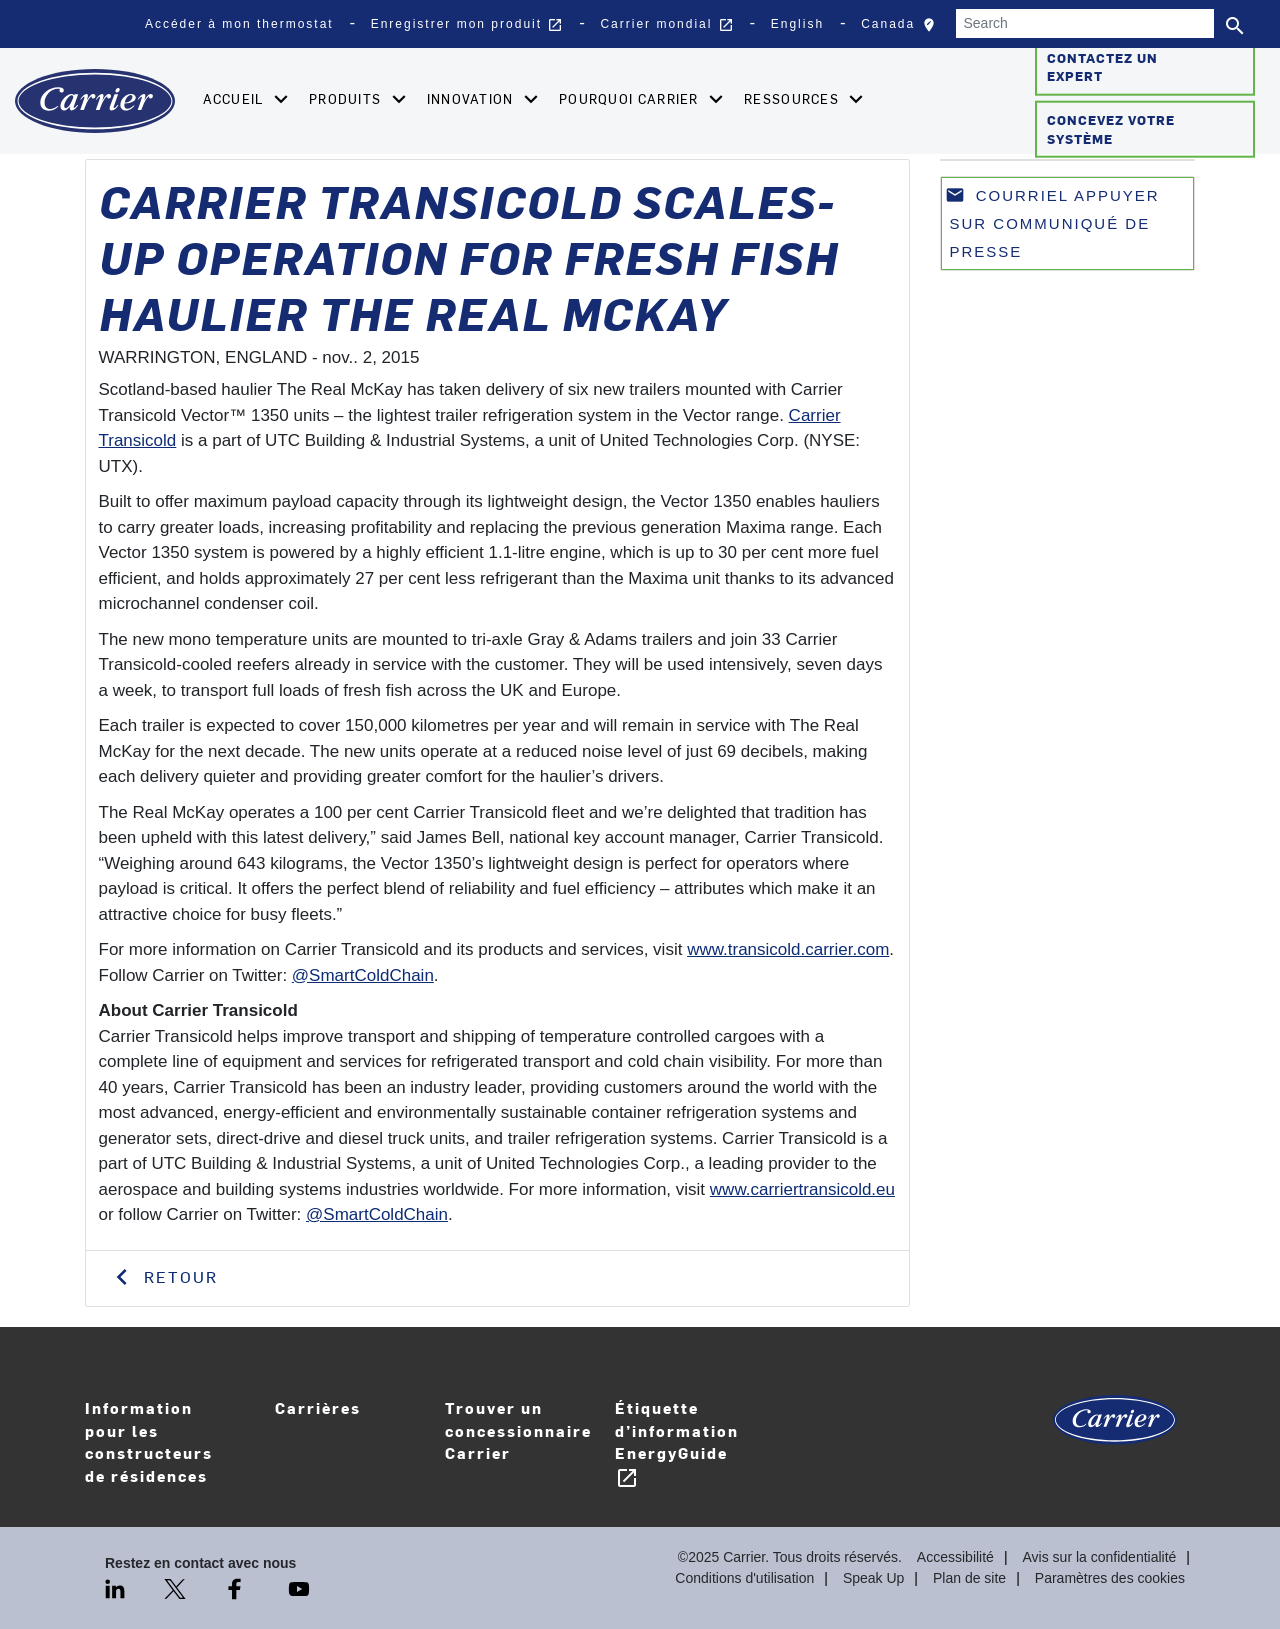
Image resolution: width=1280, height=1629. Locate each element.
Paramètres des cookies (1110, 1578)
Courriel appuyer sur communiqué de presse (1052, 222)
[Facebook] (237, 1588)
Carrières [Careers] (350, 1421)
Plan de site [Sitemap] (969, 1578)
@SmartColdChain (363, 975)
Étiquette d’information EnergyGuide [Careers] (677, 1443)
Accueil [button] (235, 98)
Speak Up (873, 1578)
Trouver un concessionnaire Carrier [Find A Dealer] (518, 1430)
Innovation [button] (472, 98)
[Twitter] (177, 1588)
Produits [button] (347, 98)
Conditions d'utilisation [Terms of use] (744, 1578)
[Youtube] (299, 1588)
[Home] (95, 101)
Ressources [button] (793, 98)
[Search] (1085, 23)
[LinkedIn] (117, 1588)
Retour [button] (178, 1276)
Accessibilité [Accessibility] (955, 1557)
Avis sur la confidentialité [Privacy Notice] (1100, 1557)
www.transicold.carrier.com (788, 949)
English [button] (797, 24)
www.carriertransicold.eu (802, 1189)
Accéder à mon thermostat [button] (239, 24)
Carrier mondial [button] (666, 25)
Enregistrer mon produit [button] (467, 25)
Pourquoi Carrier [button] (631, 98)
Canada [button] (903, 29)
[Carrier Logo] (1115, 1427)
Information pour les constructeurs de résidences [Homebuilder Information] (149, 1441)
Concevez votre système (1111, 129)
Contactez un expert (1102, 66)
